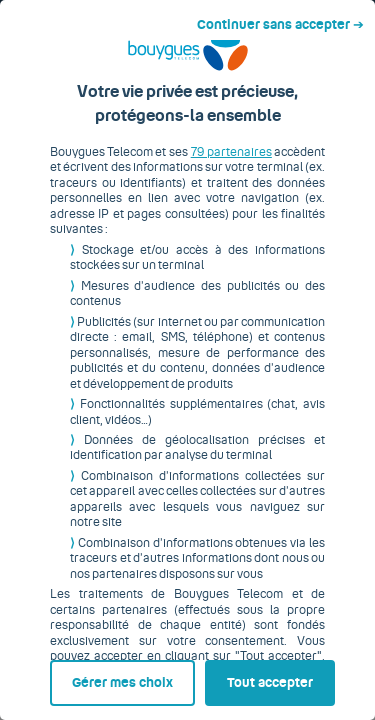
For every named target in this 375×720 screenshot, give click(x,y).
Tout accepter (274, 677)
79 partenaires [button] (226, 167)
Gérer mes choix (91, 677)
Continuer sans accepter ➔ (288, 18)
